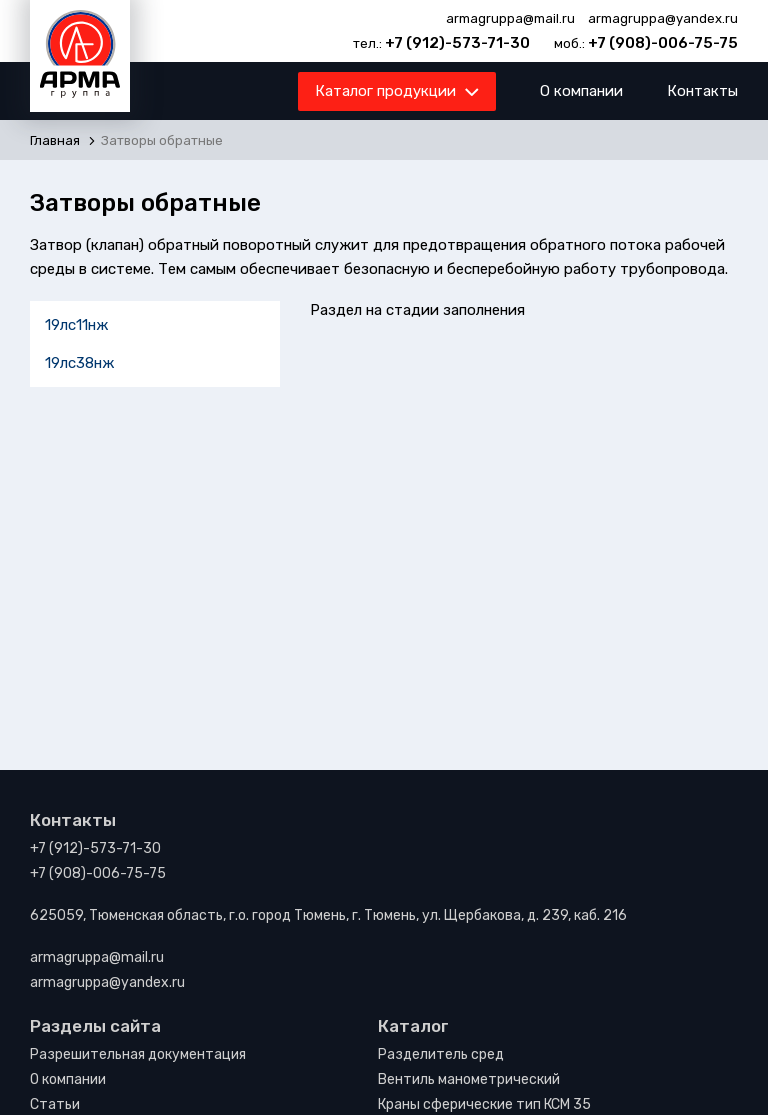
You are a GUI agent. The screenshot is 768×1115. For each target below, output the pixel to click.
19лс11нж (76, 325)
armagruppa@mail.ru (510, 18)
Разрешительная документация (138, 1054)
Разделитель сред (441, 1054)
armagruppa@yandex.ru (663, 18)
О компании (581, 91)
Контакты (702, 91)
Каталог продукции (395, 94)
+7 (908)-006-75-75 (663, 43)
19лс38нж (79, 363)
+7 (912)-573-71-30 (457, 43)
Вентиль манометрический (469, 1079)
